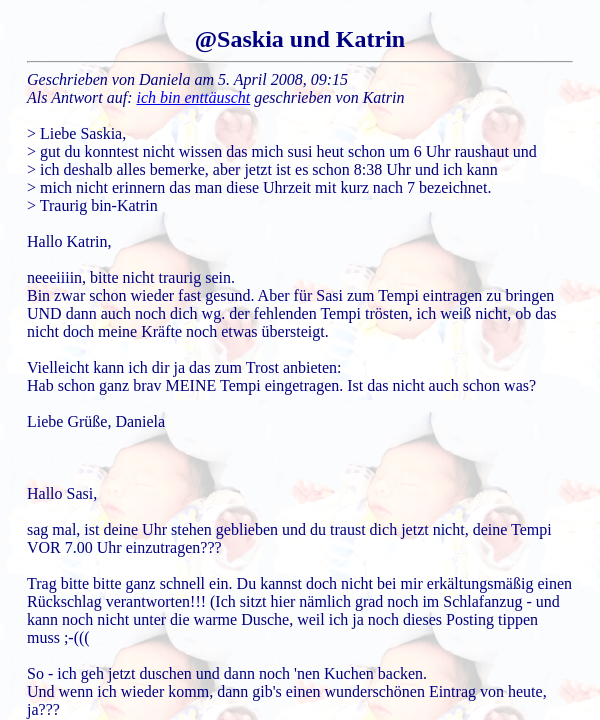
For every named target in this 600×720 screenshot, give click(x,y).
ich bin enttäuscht (194, 97)
